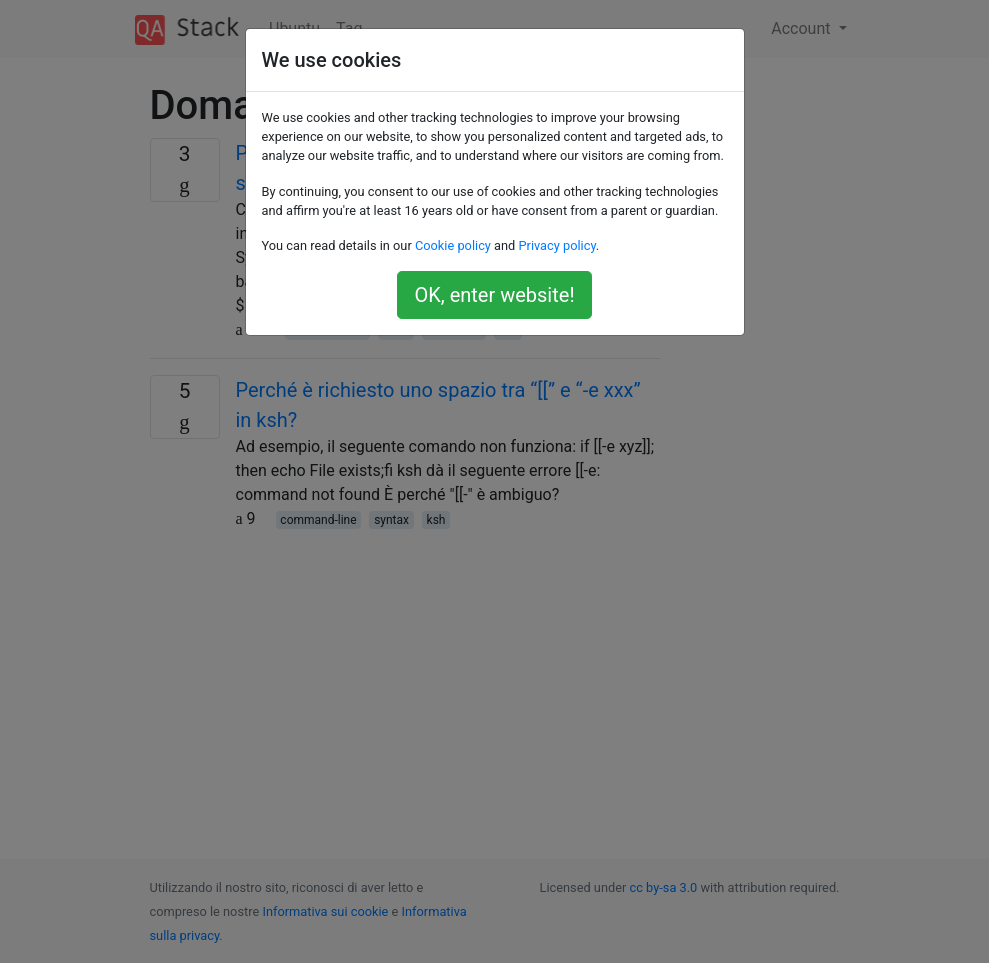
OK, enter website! (494, 295)
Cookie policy (453, 245)
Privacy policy (556, 245)
